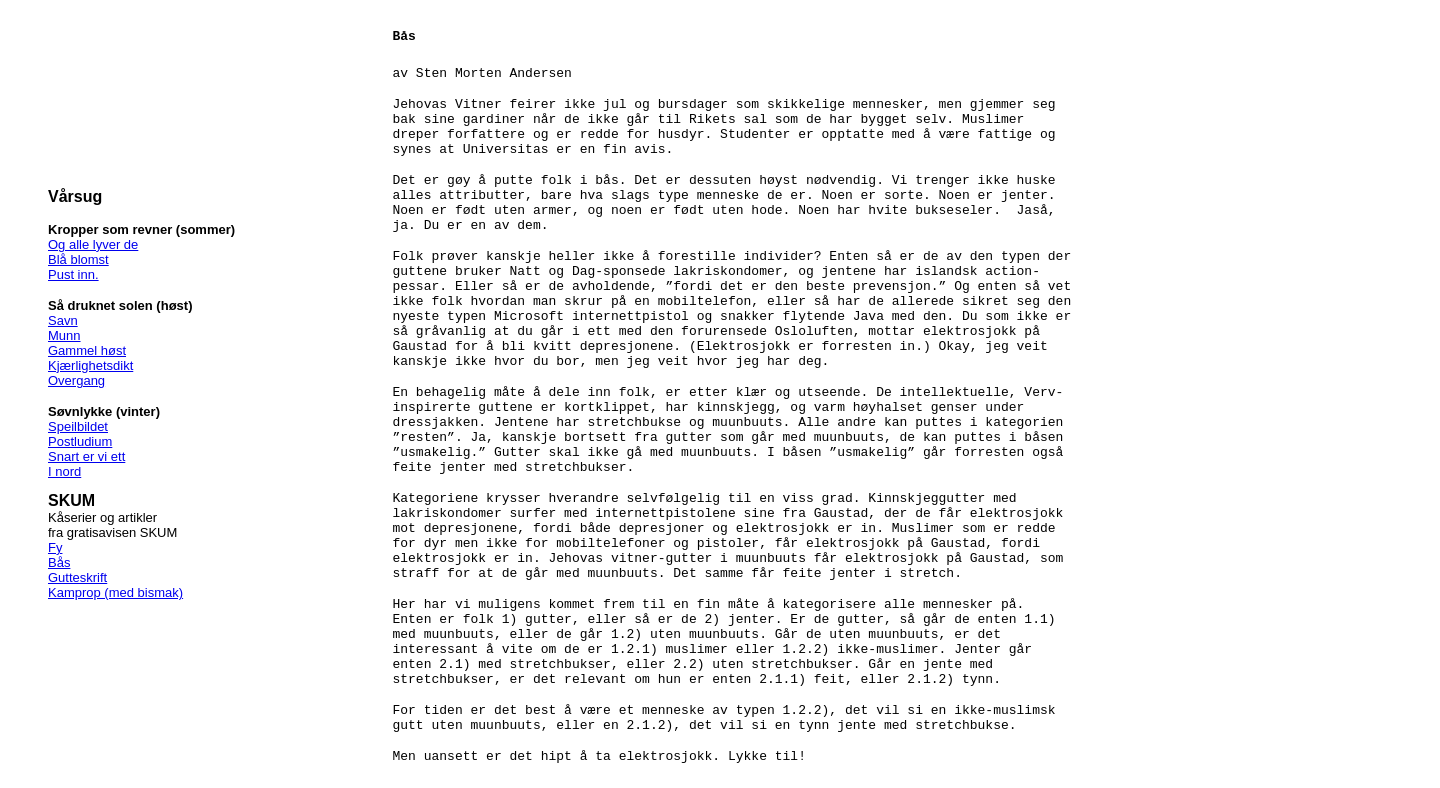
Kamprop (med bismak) (115, 592)
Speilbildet (78, 426)
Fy (55, 547)
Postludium (80, 441)
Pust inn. (73, 274)
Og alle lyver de (93, 244)
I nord (64, 471)
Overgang (76, 380)
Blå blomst (78, 259)
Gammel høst (87, 350)
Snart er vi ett (86, 456)
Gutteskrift (77, 577)
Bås (59, 562)
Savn (63, 320)
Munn (64, 335)
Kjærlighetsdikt (90, 365)
